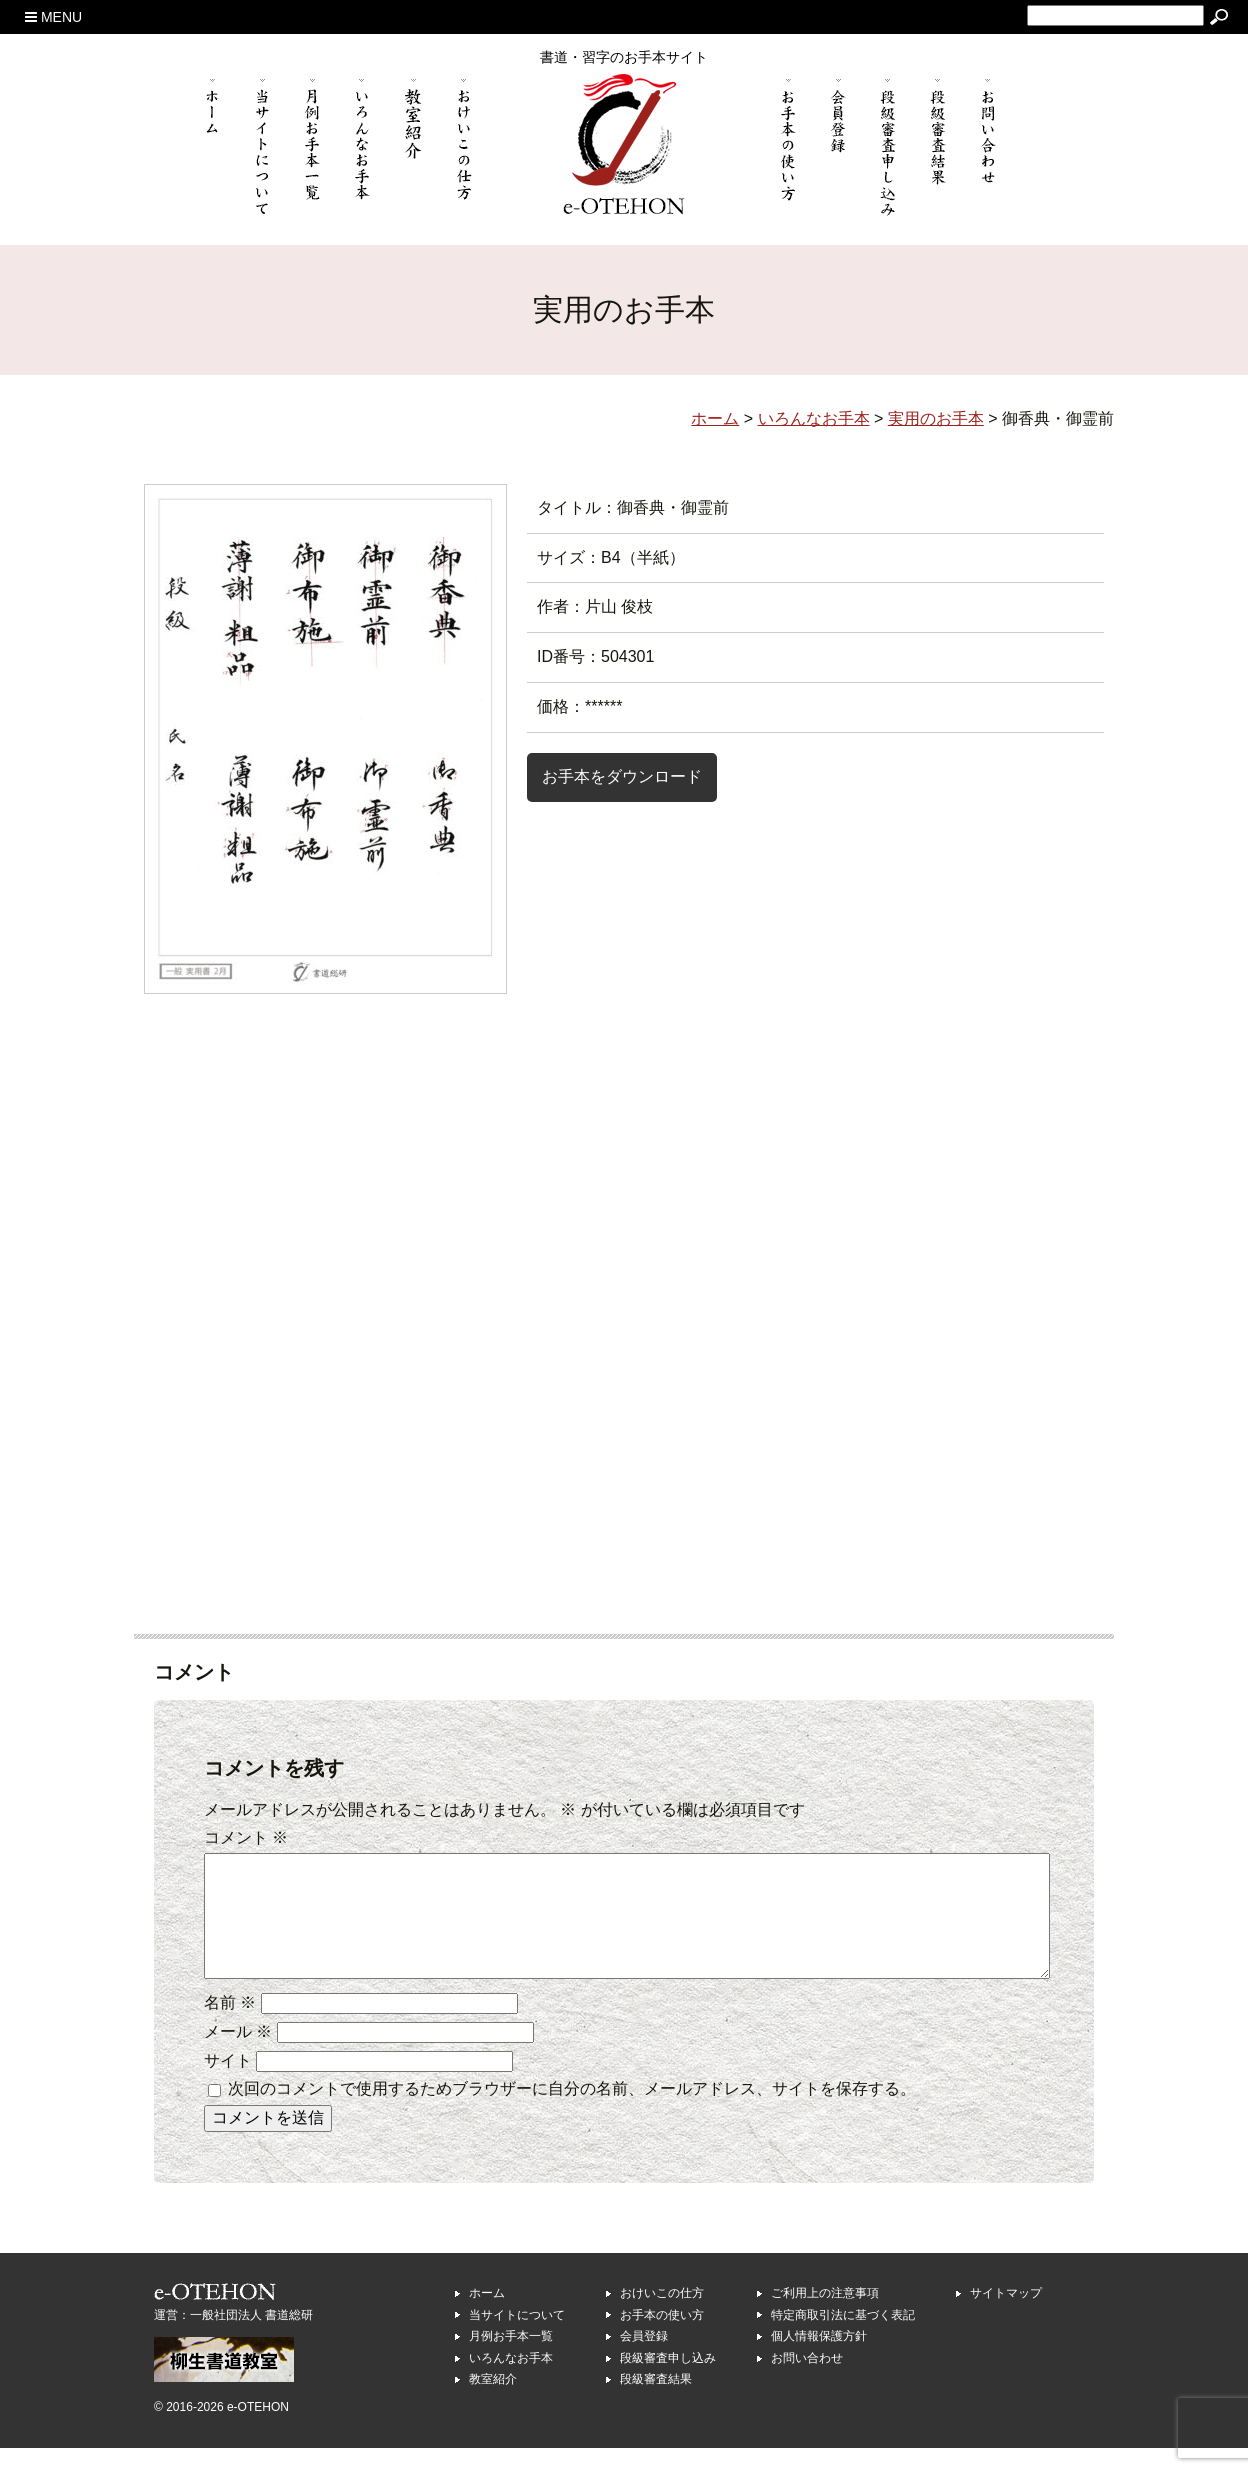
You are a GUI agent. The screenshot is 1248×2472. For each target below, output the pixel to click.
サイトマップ (1006, 2317)
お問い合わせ (807, 2382)
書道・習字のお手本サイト (624, 57)
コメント (246, 1837)
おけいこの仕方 (662, 2317)
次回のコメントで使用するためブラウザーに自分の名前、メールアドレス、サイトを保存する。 (572, 2112)
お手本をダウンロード (622, 776)
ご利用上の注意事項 (825, 2317)
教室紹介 (493, 2403)
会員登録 (644, 2360)
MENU (53, 17)
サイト (228, 2084)
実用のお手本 (936, 418)
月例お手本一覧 (511, 2360)
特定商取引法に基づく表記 (843, 2339)
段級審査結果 (656, 2403)
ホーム (487, 2317)
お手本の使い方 (662, 2339)
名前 (230, 2026)
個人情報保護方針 (819, 2360)
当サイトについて (517, 2339)
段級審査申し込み (668, 2382)
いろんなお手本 (511, 2382)
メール (238, 2055)
